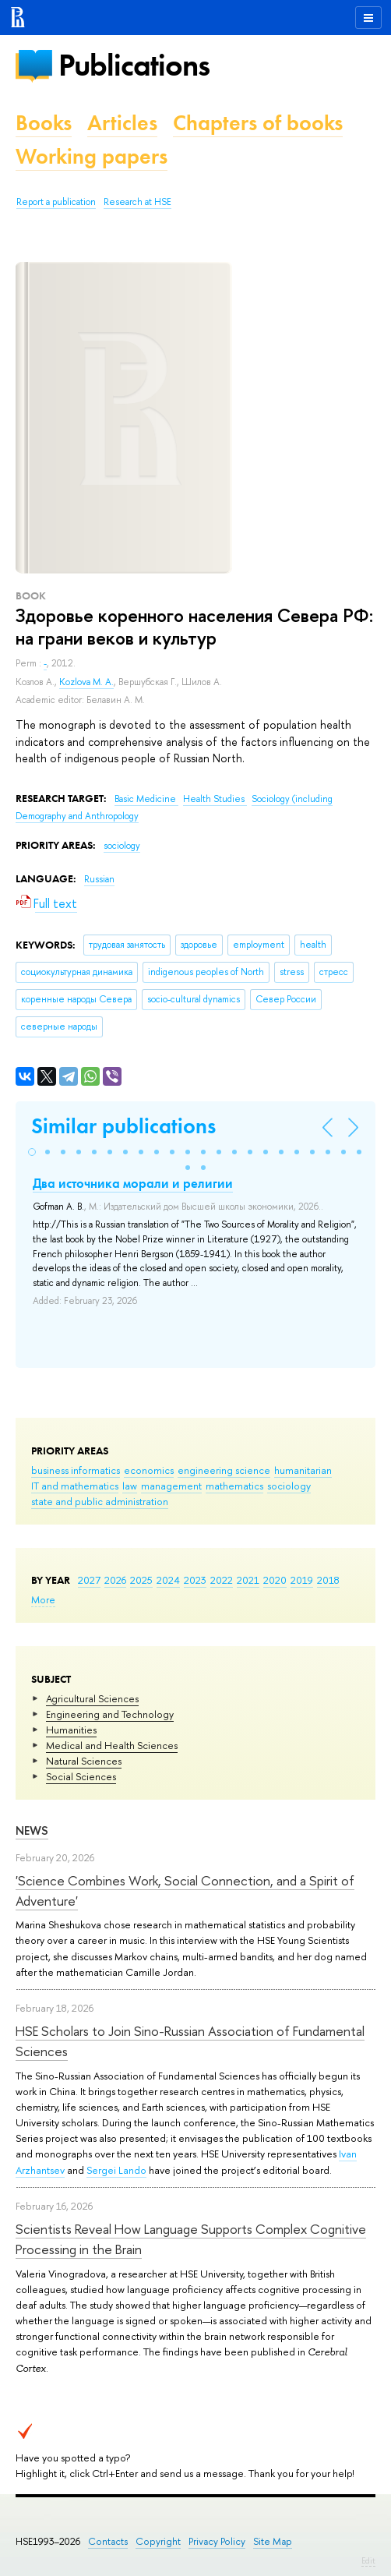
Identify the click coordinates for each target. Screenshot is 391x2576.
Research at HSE (137, 202)
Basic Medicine (146, 799)
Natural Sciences (84, 1761)
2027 (89, 1580)
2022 (221, 1580)
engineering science (224, 1470)
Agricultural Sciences (92, 1698)
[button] (32, 1152)
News (32, 1830)
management (171, 1486)
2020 (275, 1580)
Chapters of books (258, 122)
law (129, 1486)
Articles (122, 122)
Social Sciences (81, 1776)
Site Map (272, 2541)
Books (44, 122)
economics (149, 1470)
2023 (195, 1580)
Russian (99, 879)
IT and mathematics (74, 1486)
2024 (168, 1580)
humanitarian (303, 1470)
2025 (141, 1580)
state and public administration (99, 1501)
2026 (115, 1580)
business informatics (75, 1470)
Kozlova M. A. (86, 682)
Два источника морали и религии (133, 1183)
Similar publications (123, 1126)
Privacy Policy (216, 2541)
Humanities (71, 1730)
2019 (302, 1580)
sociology (289, 1486)
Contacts (108, 2541)
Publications (134, 65)
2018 (328, 1580)
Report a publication (56, 202)
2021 (248, 1580)
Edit (368, 2560)
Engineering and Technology (110, 1714)
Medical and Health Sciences (112, 1745)
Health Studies (215, 799)
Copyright (158, 2541)
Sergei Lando (116, 2170)
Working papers (91, 156)
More (43, 1599)
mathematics (234, 1486)
